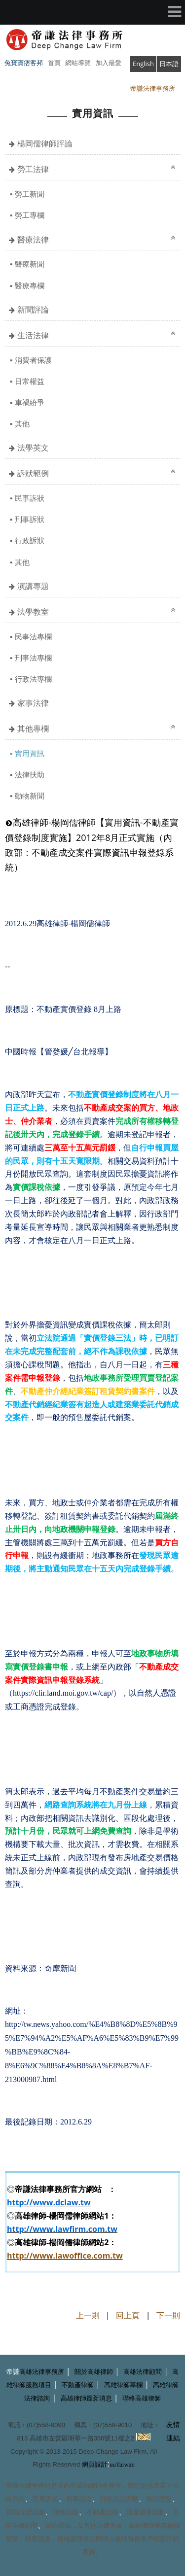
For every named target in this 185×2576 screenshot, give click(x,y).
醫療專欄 (29, 285)
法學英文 (33, 447)
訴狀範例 (33, 473)
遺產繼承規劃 (145, 2512)
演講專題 (33, 586)
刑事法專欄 (33, 657)
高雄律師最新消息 (86, 2398)
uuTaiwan (122, 2464)
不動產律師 (78, 2385)
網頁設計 (95, 2464)
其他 (22, 423)
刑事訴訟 (79, 2499)
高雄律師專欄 (123, 2385)
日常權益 (29, 381)
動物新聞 (29, 796)
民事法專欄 (33, 636)
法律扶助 (29, 774)
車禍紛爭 (29, 402)
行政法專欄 (33, 679)
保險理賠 (159, 2499)
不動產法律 (102, 2512)
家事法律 (33, 702)
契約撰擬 (58, 2525)
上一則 (88, 2315)
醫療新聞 (29, 264)
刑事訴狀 (29, 519)
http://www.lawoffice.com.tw (65, 2255)
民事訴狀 (29, 498)
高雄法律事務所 (41, 2371)
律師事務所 (105, 2485)
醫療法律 (33, 239)
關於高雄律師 (93, 2371)
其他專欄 (33, 728)
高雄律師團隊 (148, 2525)
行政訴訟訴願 (119, 2499)
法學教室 (33, 611)
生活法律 (33, 335)
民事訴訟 (45, 2499)
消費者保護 (33, 360)
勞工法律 (33, 169)
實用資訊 (29, 753)
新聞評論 (33, 309)
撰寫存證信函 (25, 2512)
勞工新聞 (29, 194)
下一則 (168, 2315)
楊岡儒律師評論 (45, 143)
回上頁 (128, 2315)
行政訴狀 (29, 540)
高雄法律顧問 (142, 2371)
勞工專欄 (29, 215)
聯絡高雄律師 (141, 2398)
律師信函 (65, 2512)
